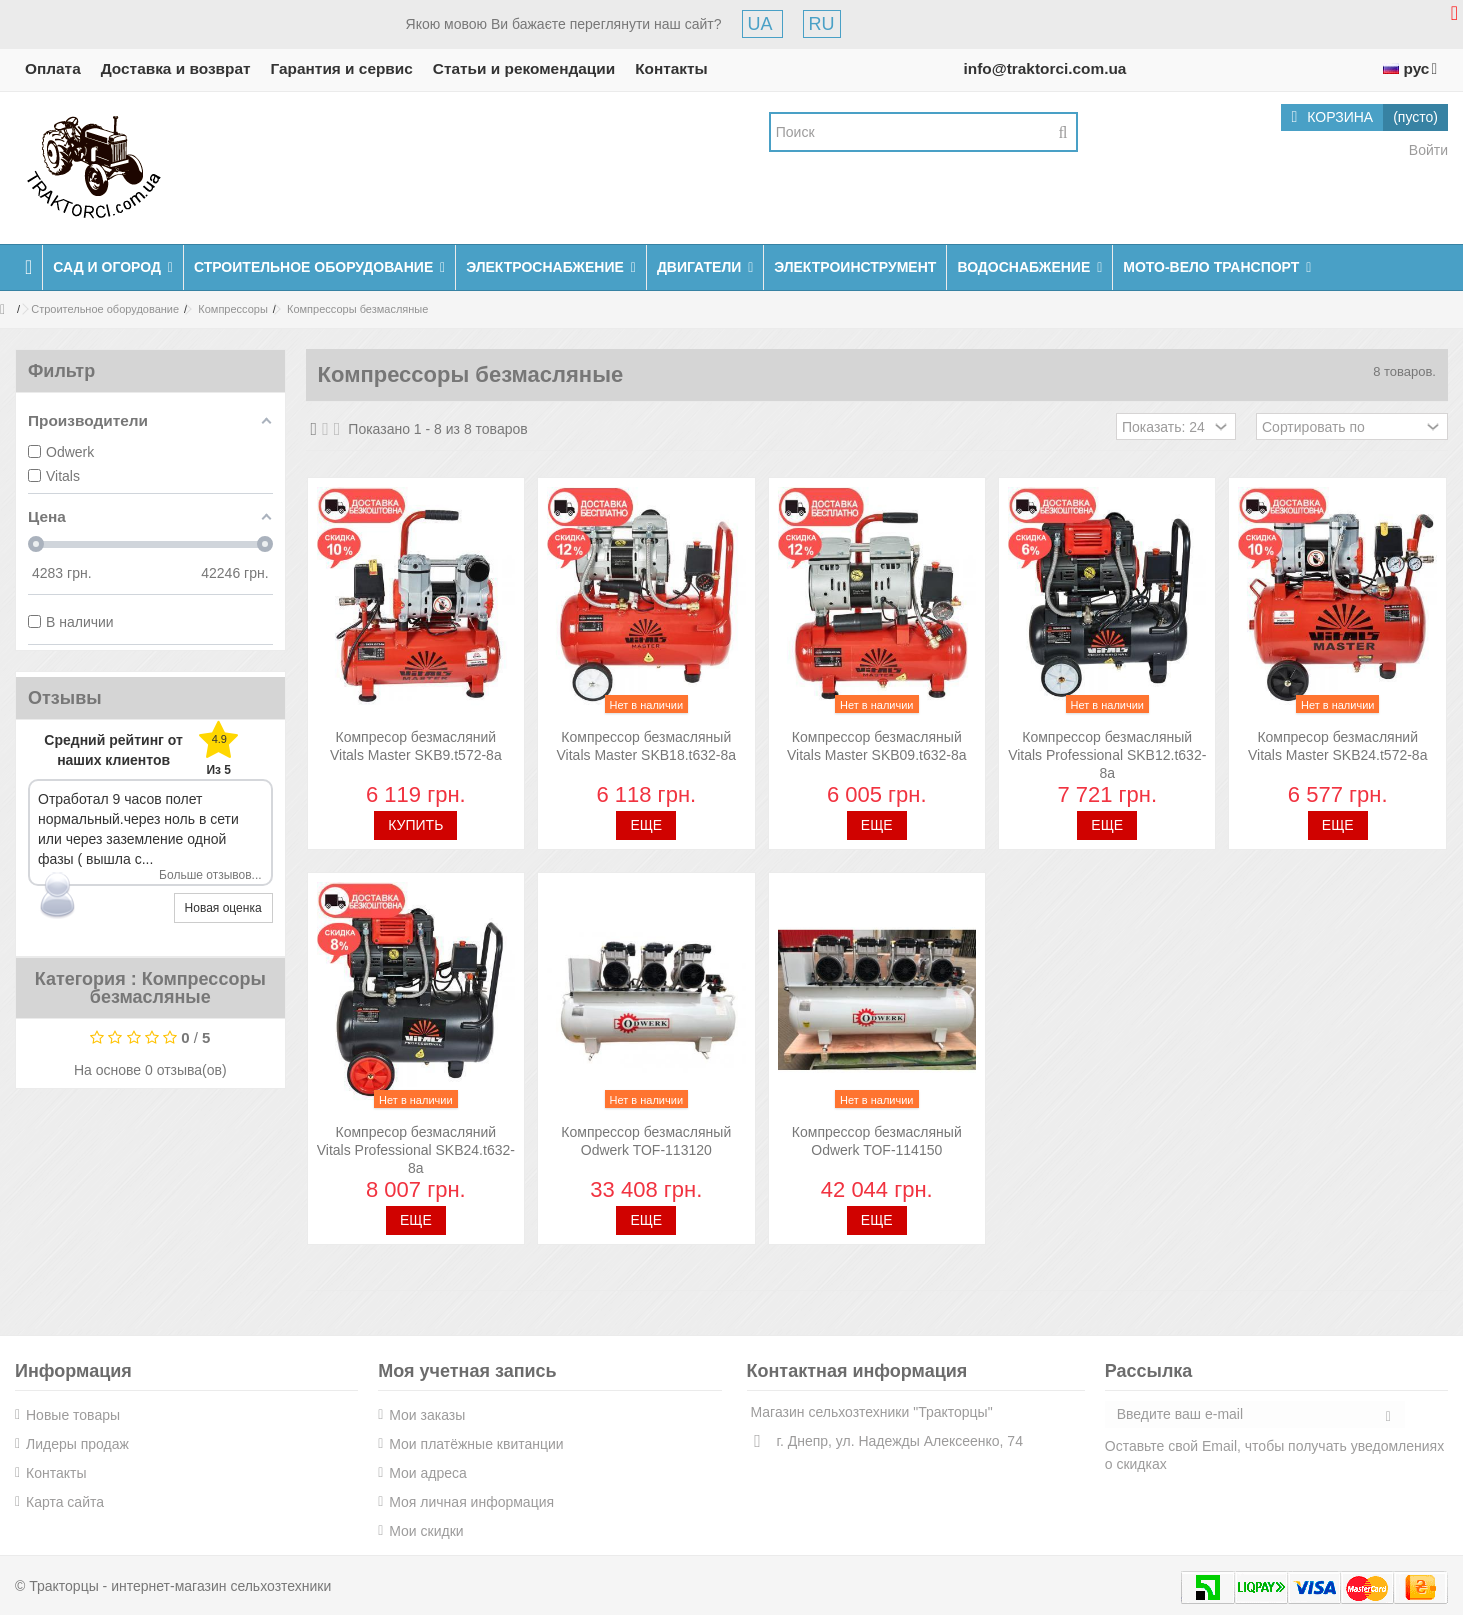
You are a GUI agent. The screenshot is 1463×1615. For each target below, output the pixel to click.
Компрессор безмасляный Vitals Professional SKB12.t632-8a (1107, 755)
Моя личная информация (471, 1502)
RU (822, 24)
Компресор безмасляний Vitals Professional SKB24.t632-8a (416, 1150)
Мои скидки (426, 1531)
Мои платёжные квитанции (476, 1444)
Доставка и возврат (176, 68)
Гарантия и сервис (342, 68)
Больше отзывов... (210, 875)
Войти (1426, 150)
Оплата (53, 68)
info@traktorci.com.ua (1044, 68)
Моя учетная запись (467, 1371)
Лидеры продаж (77, 1444)
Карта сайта (65, 1502)
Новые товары (73, 1415)
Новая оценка (223, 908)
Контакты (671, 68)
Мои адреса (428, 1473)
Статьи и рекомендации (524, 68)
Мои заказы (427, 1415)
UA (762, 24)
